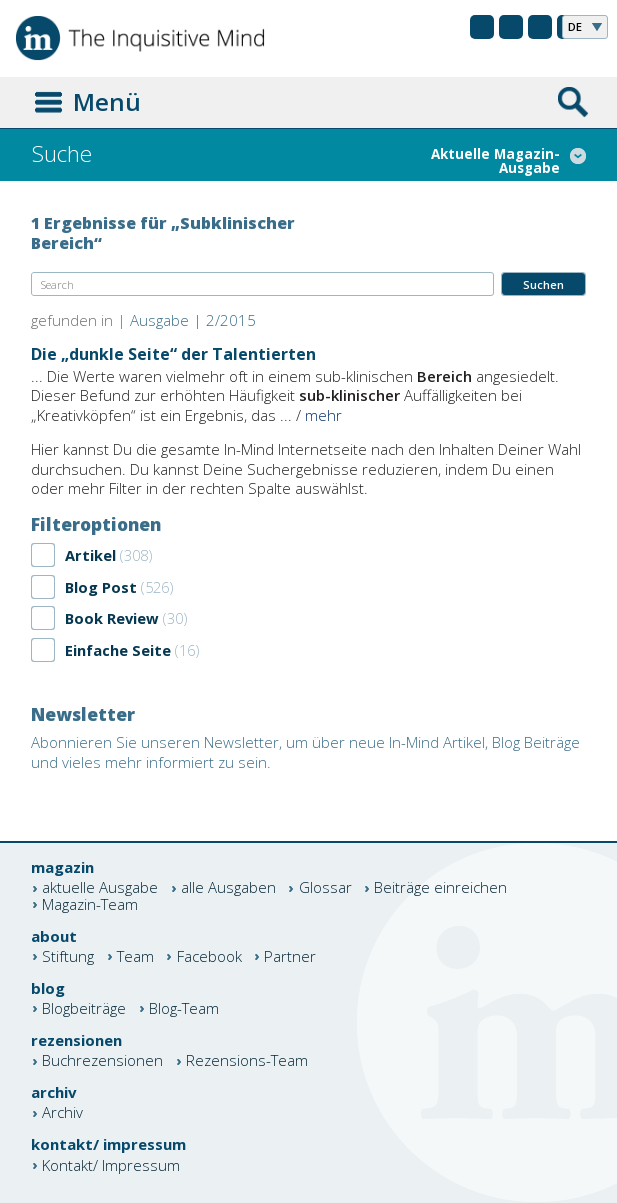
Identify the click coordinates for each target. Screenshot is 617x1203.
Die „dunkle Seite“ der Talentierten (173, 354)
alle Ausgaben (228, 888)
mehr (323, 415)
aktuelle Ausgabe (100, 888)
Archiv (62, 1113)
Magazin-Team (90, 904)
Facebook (209, 956)
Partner (290, 956)
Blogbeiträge (84, 1008)
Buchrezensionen (102, 1061)
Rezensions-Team (247, 1061)
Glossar (325, 888)
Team (135, 956)
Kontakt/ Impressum (111, 1165)
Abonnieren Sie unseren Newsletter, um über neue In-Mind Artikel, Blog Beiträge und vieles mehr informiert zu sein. (305, 752)
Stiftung (68, 956)
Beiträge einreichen (440, 888)
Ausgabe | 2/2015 (193, 320)
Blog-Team (184, 1008)
